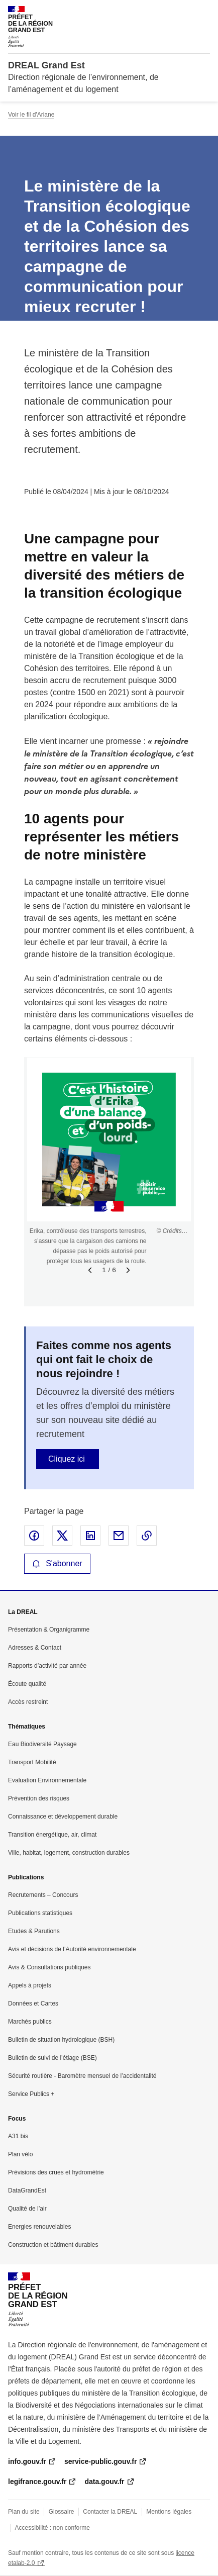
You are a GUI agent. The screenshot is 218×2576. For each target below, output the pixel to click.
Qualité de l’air (27, 2208)
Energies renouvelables (39, 2226)
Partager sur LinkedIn (90, 1535)
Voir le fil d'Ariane (31, 114)
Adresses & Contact (34, 1647)
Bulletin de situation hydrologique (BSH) (61, 2039)
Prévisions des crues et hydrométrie (56, 2172)
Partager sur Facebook (34, 1535)
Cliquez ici (66, 1459)
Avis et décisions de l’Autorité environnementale (72, 1949)
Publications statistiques (40, 1913)
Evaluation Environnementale (47, 1780)
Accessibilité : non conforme (52, 2527)
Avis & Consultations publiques (49, 1967)
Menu (204, 12)
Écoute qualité (27, 1683)
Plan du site (24, 2511)
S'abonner (57, 1563)
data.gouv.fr (104, 2481)
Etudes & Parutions (34, 1931)
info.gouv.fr (27, 2461)
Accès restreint (28, 1701)
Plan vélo (20, 2154)
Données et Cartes (33, 2003)
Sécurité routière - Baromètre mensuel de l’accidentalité (82, 2075)
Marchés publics (30, 2021)
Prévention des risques (38, 1798)
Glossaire (61, 2511)
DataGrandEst (27, 2190)
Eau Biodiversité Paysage (42, 1744)
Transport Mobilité (32, 1762)
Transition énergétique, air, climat (52, 1834)
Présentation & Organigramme (48, 1629)
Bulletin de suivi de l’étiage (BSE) (52, 2057)
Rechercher (184, 12)
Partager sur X (62, 1535)
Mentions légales (168, 2511)
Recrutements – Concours (43, 1894)
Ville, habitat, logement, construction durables (69, 1852)
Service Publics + (31, 2093)
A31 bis (18, 2136)
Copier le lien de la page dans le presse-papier (147, 1535)
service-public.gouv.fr (100, 2461)
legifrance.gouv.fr (37, 2481)
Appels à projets (29, 1985)
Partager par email (118, 1535)
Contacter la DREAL (110, 2511)
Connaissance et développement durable (63, 1816)
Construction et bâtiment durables (53, 2244)
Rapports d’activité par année (47, 1665)
